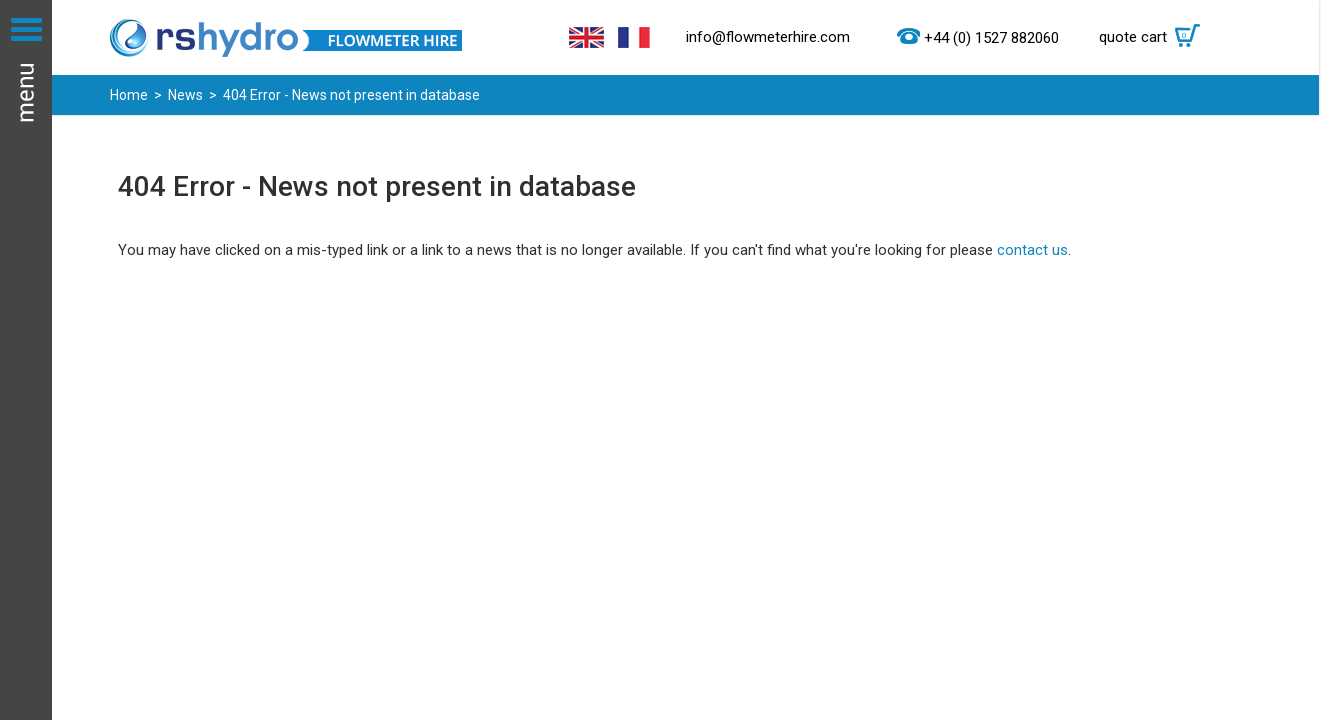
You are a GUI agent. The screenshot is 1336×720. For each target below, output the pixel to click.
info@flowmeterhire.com (768, 37)
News (185, 95)
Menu (26, 360)
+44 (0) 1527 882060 (991, 38)
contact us (1032, 250)
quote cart (1154, 37)
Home (129, 95)
